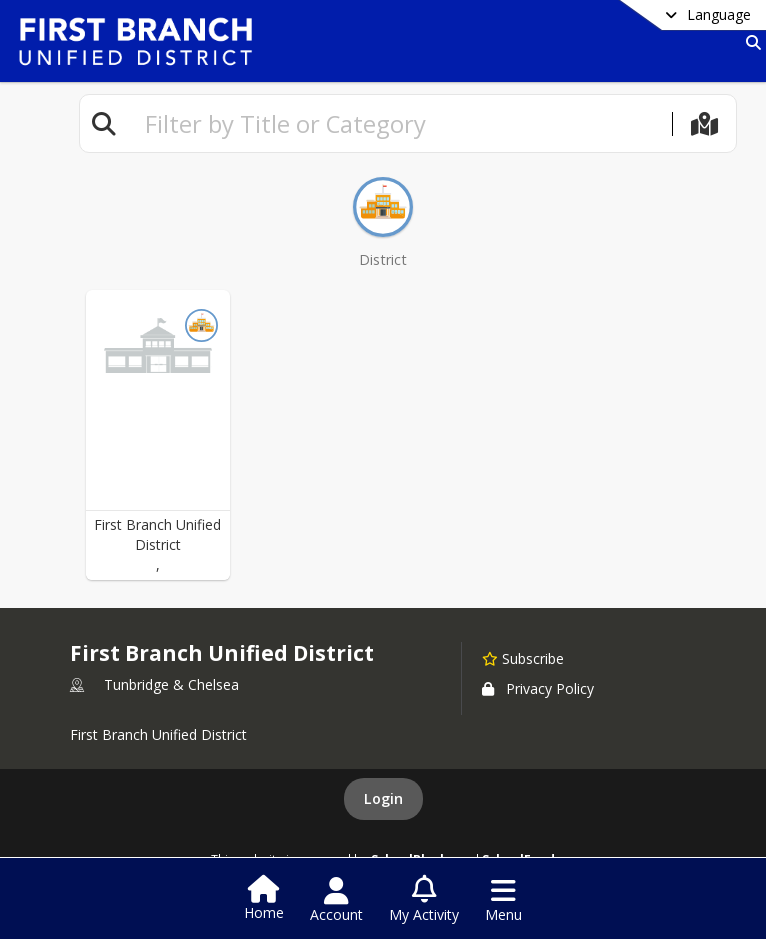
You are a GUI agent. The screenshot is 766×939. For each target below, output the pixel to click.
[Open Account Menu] (336, 900)
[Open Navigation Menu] (503, 900)
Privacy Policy (538, 688)
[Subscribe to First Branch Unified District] (523, 658)
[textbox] (400, 123)
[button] (158, 435)
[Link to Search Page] (749, 42)
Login (383, 798)
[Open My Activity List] (424, 900)
